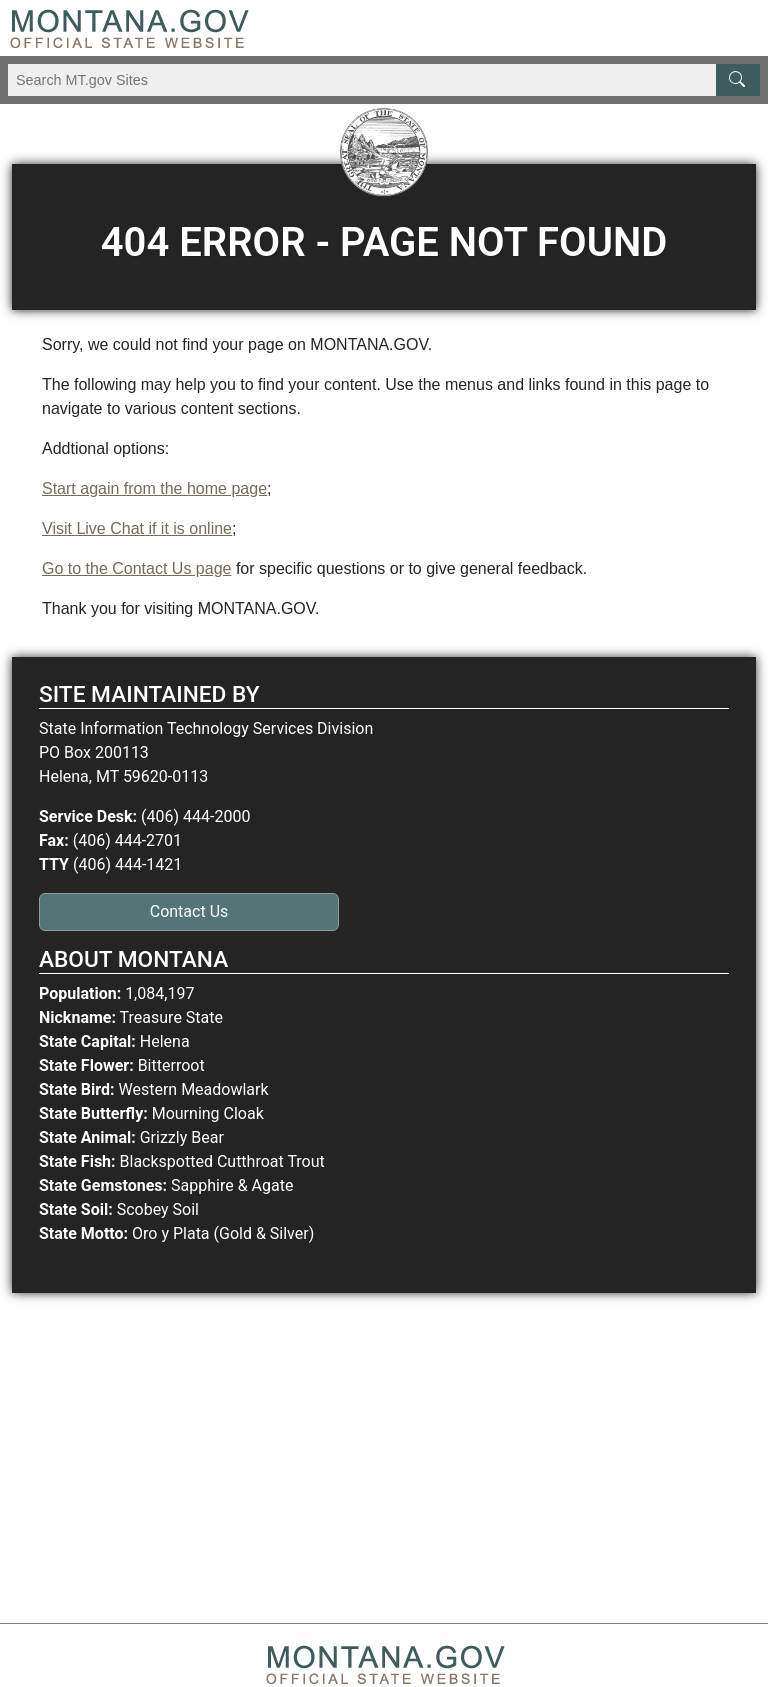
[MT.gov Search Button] (738, 80)
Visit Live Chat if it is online (137, 528)
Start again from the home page (154, 488)
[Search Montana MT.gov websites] (384, 80)
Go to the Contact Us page (136, 568)
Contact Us (189, 911)
